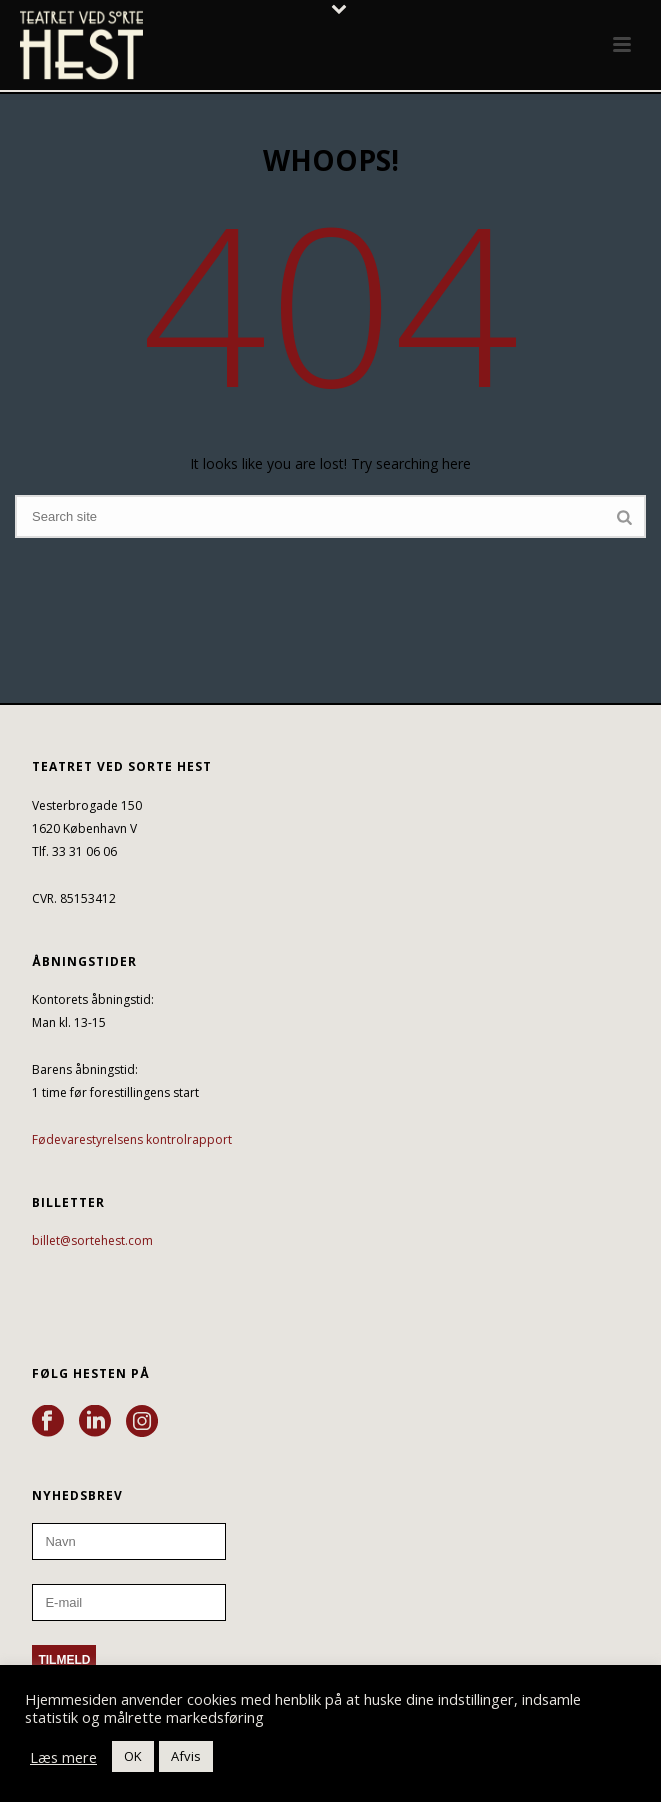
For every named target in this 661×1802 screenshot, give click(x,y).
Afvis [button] (186, 1756)
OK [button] (133, 1756)
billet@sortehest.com (92, 1240)
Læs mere (63, 1757)
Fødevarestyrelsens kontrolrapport (132, 1139)
